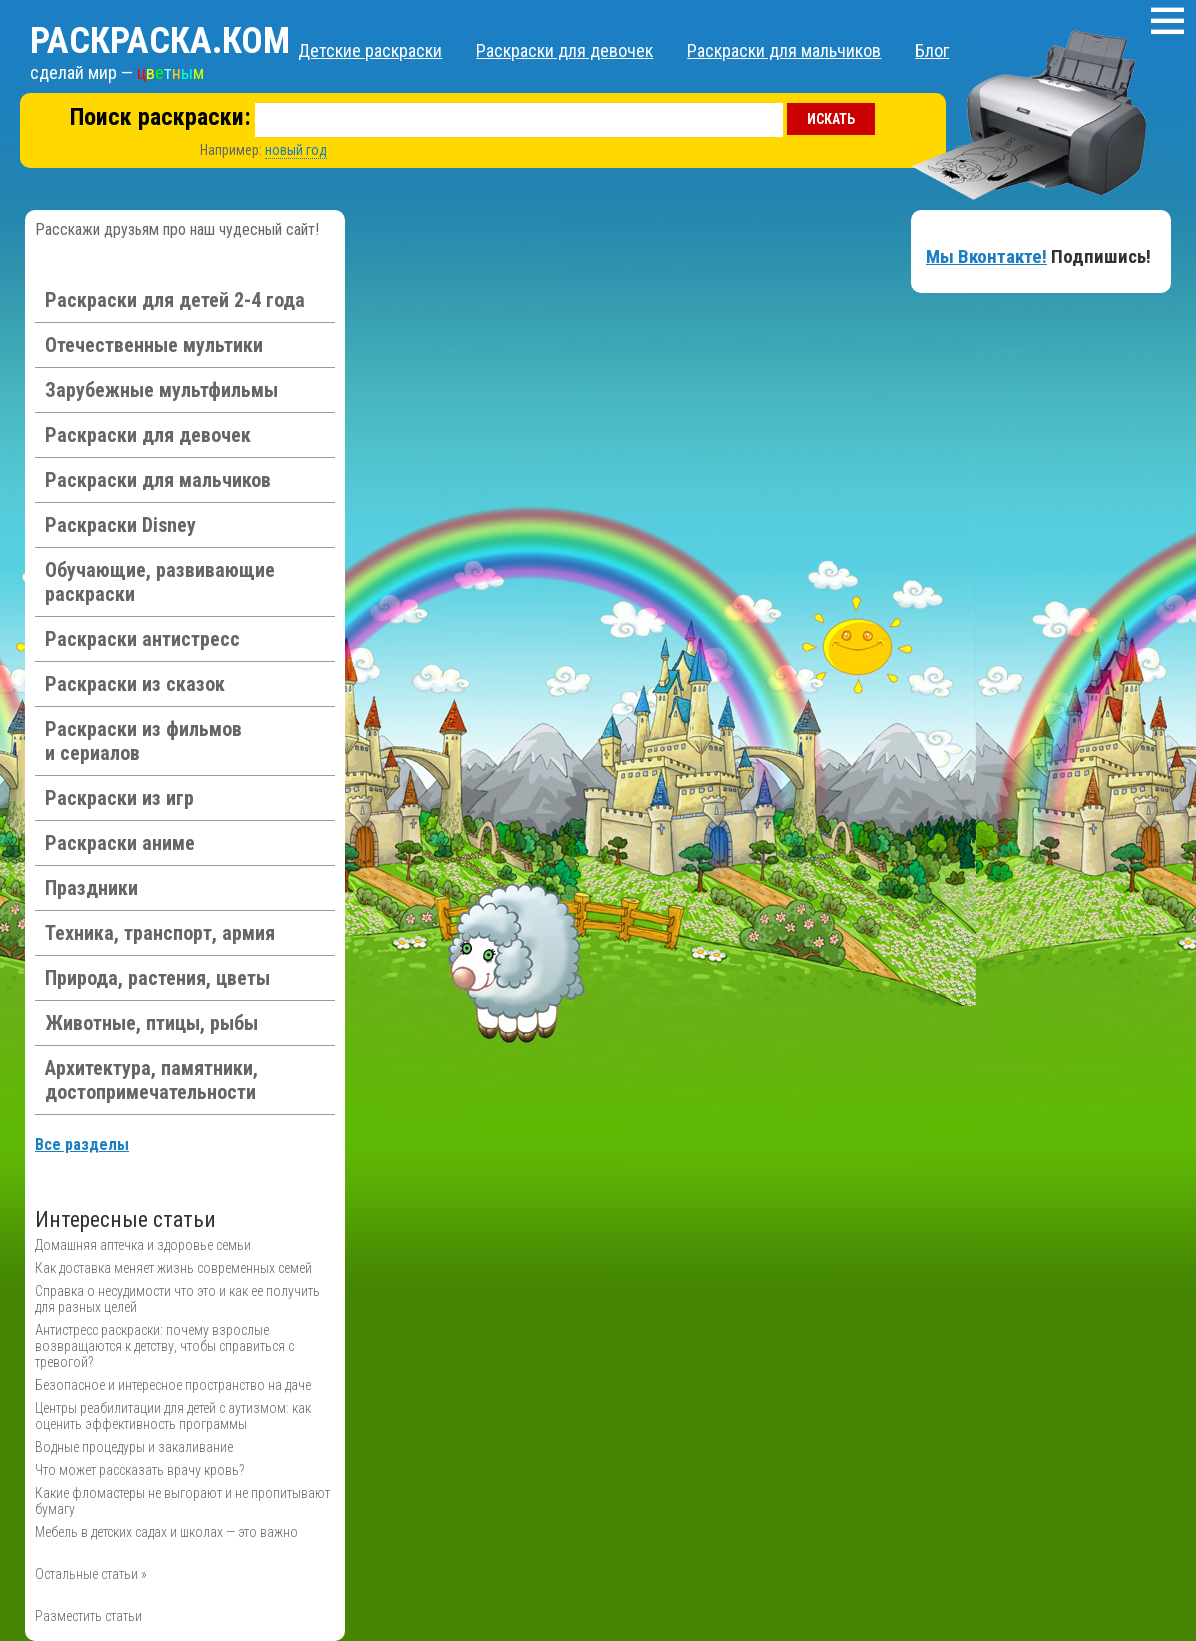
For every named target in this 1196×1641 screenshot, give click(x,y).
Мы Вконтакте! (986, 256)
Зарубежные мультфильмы (161, 390)
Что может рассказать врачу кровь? (139, 1470)
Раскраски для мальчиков (784, 50)
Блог (932, 50)
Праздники (91, 888)
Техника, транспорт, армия (160, 933)
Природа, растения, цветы (157, 978)
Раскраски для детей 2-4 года (175, 300)
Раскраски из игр (119, 798)
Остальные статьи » (91, 1574)
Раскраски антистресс (142, 639)
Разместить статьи (88, 1616)
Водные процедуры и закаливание (134, 1447)
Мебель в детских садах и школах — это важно (166, 1532)
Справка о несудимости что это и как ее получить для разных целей (177, 1299)
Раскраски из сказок (135, 684)
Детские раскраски (370, 50)
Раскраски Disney (120, 525)
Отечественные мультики (154, 345)
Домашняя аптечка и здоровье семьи (143, 1245)
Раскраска (160, 41)
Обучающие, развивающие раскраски (160, 582)
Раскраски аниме (120, 843)
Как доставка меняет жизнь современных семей (173, 1268)
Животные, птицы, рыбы (151, 1023)
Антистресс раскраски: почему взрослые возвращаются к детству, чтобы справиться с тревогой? (164, 1346)
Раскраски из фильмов (143, 741)
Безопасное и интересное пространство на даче (173, 1385)
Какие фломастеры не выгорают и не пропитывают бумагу (182, 1501)
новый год (296, 150)
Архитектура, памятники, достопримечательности (151, 1080)
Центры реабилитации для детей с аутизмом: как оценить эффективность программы (173, 1416)
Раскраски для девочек (564, 50)
